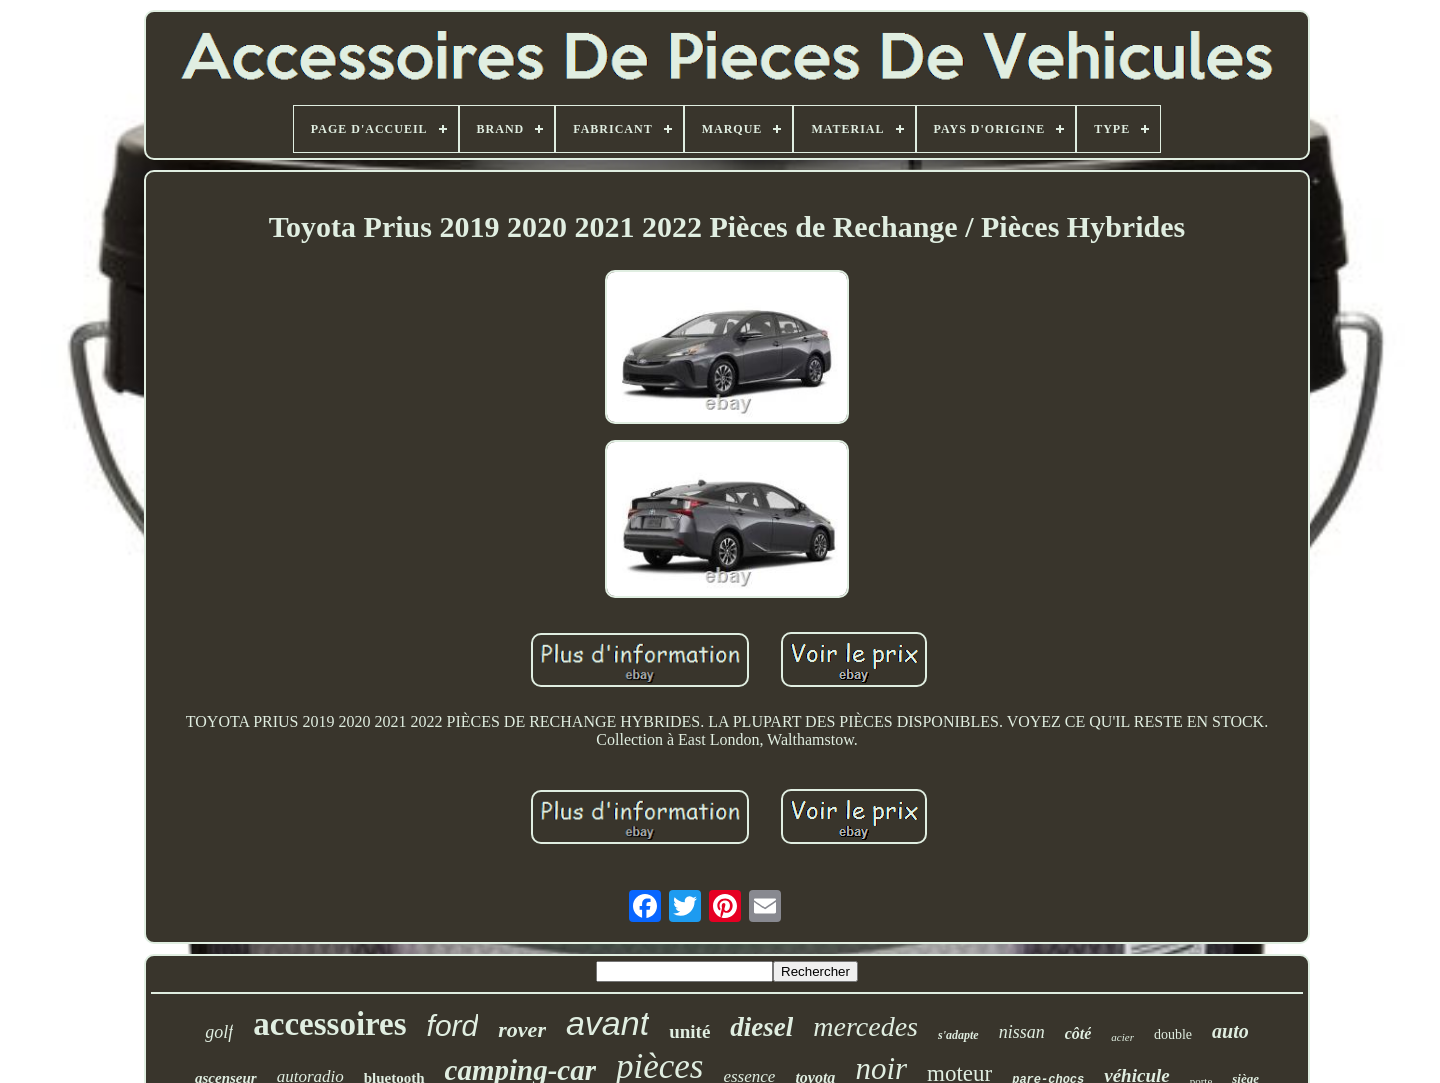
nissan (1022, 1032)
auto (1230, 1031)
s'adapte (958, 1035)
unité (689, 1031)
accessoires (329, 1024)
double (1173, 1034)
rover (522, 1029)
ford (453, 1025)
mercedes (865, 1026)
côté (1078, 1033)
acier (1122, 1037)
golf (219, 1032)
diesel (761, 1027)
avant (607, 1023)
